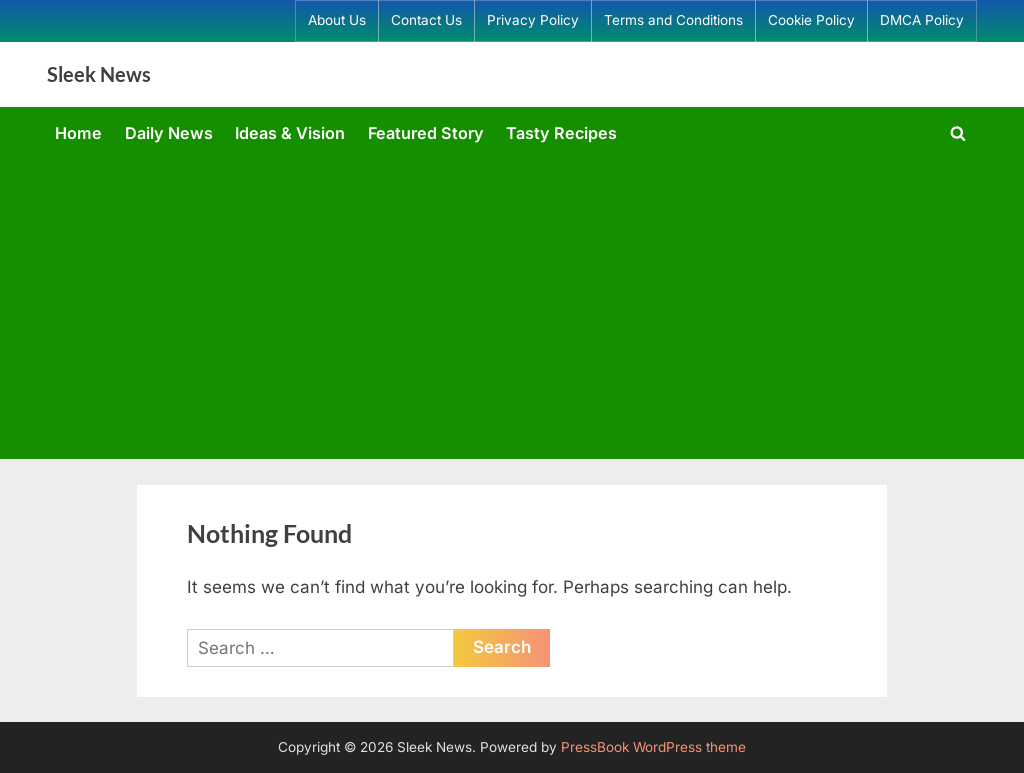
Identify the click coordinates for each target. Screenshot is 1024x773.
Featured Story (426, 133)
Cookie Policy (811, 20)
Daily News (169, 133)
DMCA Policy (922, 20)
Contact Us (426, 20)
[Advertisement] (512, 305)
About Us (337, 20)
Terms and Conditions (673, 20)
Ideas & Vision (290, 133)
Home (78, 133)
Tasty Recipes (561, 133)
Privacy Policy (533, 20)
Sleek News (99, 74)
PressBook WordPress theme (653, 747)
